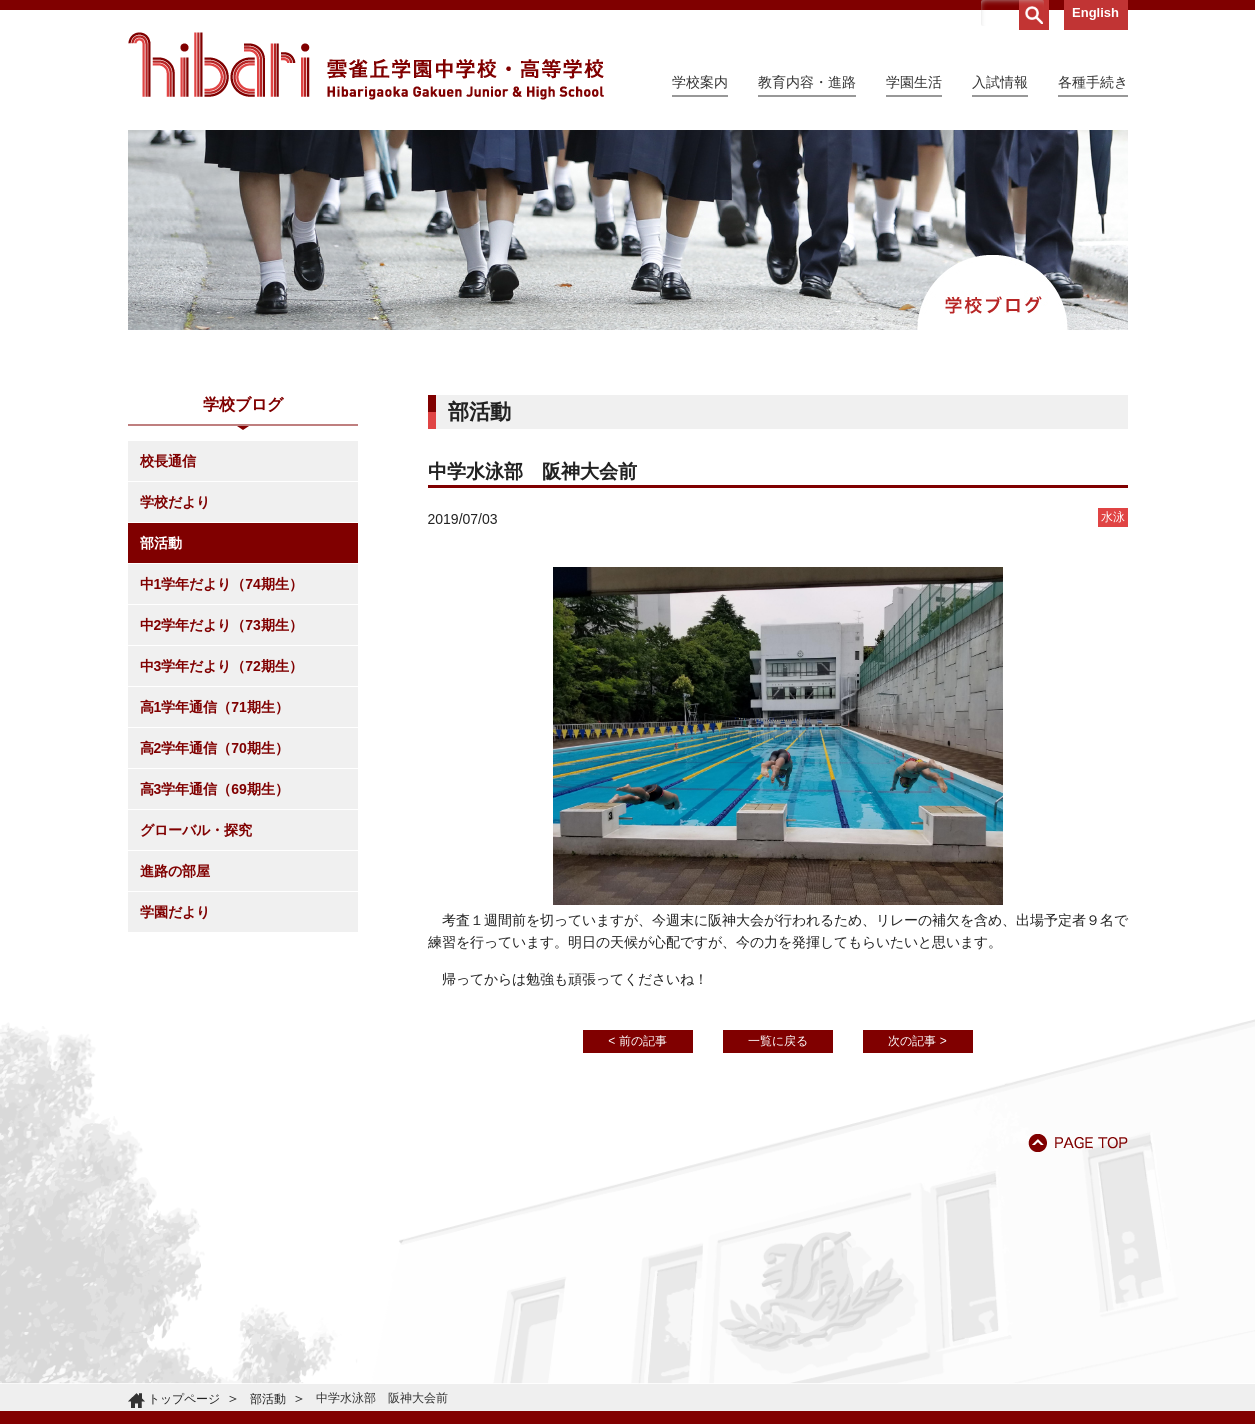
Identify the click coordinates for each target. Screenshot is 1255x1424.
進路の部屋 (175, 871)
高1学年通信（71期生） (214, 707)
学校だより (175, 502)
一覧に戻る (778, 1041)
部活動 (161, 543)
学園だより (175, 912)
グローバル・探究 (196, 830)
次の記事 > (917, 1041)
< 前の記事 (637, 1041)
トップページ (184, 1399)
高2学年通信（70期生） (214, 748)
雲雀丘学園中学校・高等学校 (366, 66)
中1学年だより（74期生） (221, 584)
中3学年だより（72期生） (221, 666)
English (1095, 12)
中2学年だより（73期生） (221, 625)
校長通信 (168, 461)
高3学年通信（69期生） (214, 789)
